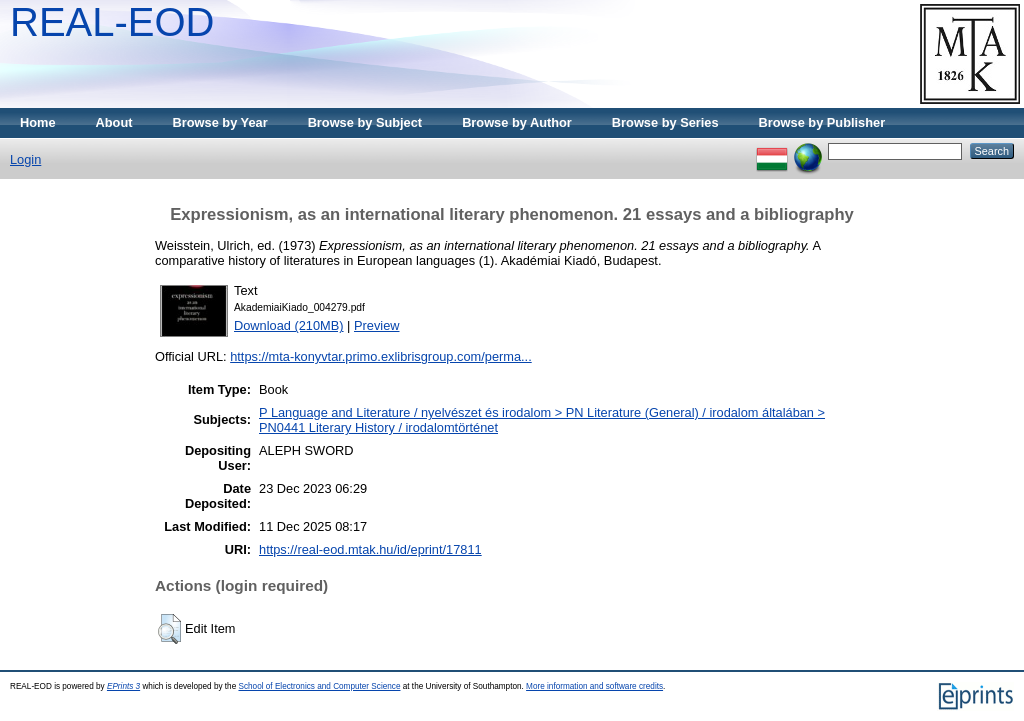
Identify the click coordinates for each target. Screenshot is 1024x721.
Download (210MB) (289, 325)
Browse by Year (220, 122)
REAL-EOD (112, 22)
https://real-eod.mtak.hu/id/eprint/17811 (370, 549)
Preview (377, 325)
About (114, 122)
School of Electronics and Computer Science (319, 686)
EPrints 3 (123, 686)
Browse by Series (665, 122)
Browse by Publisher (822, 122)
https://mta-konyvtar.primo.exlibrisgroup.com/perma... (381, 356)
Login (25, 159)
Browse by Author (517, 122)
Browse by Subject (365, 122)
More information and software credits (594, 686)
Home (38, 122)
